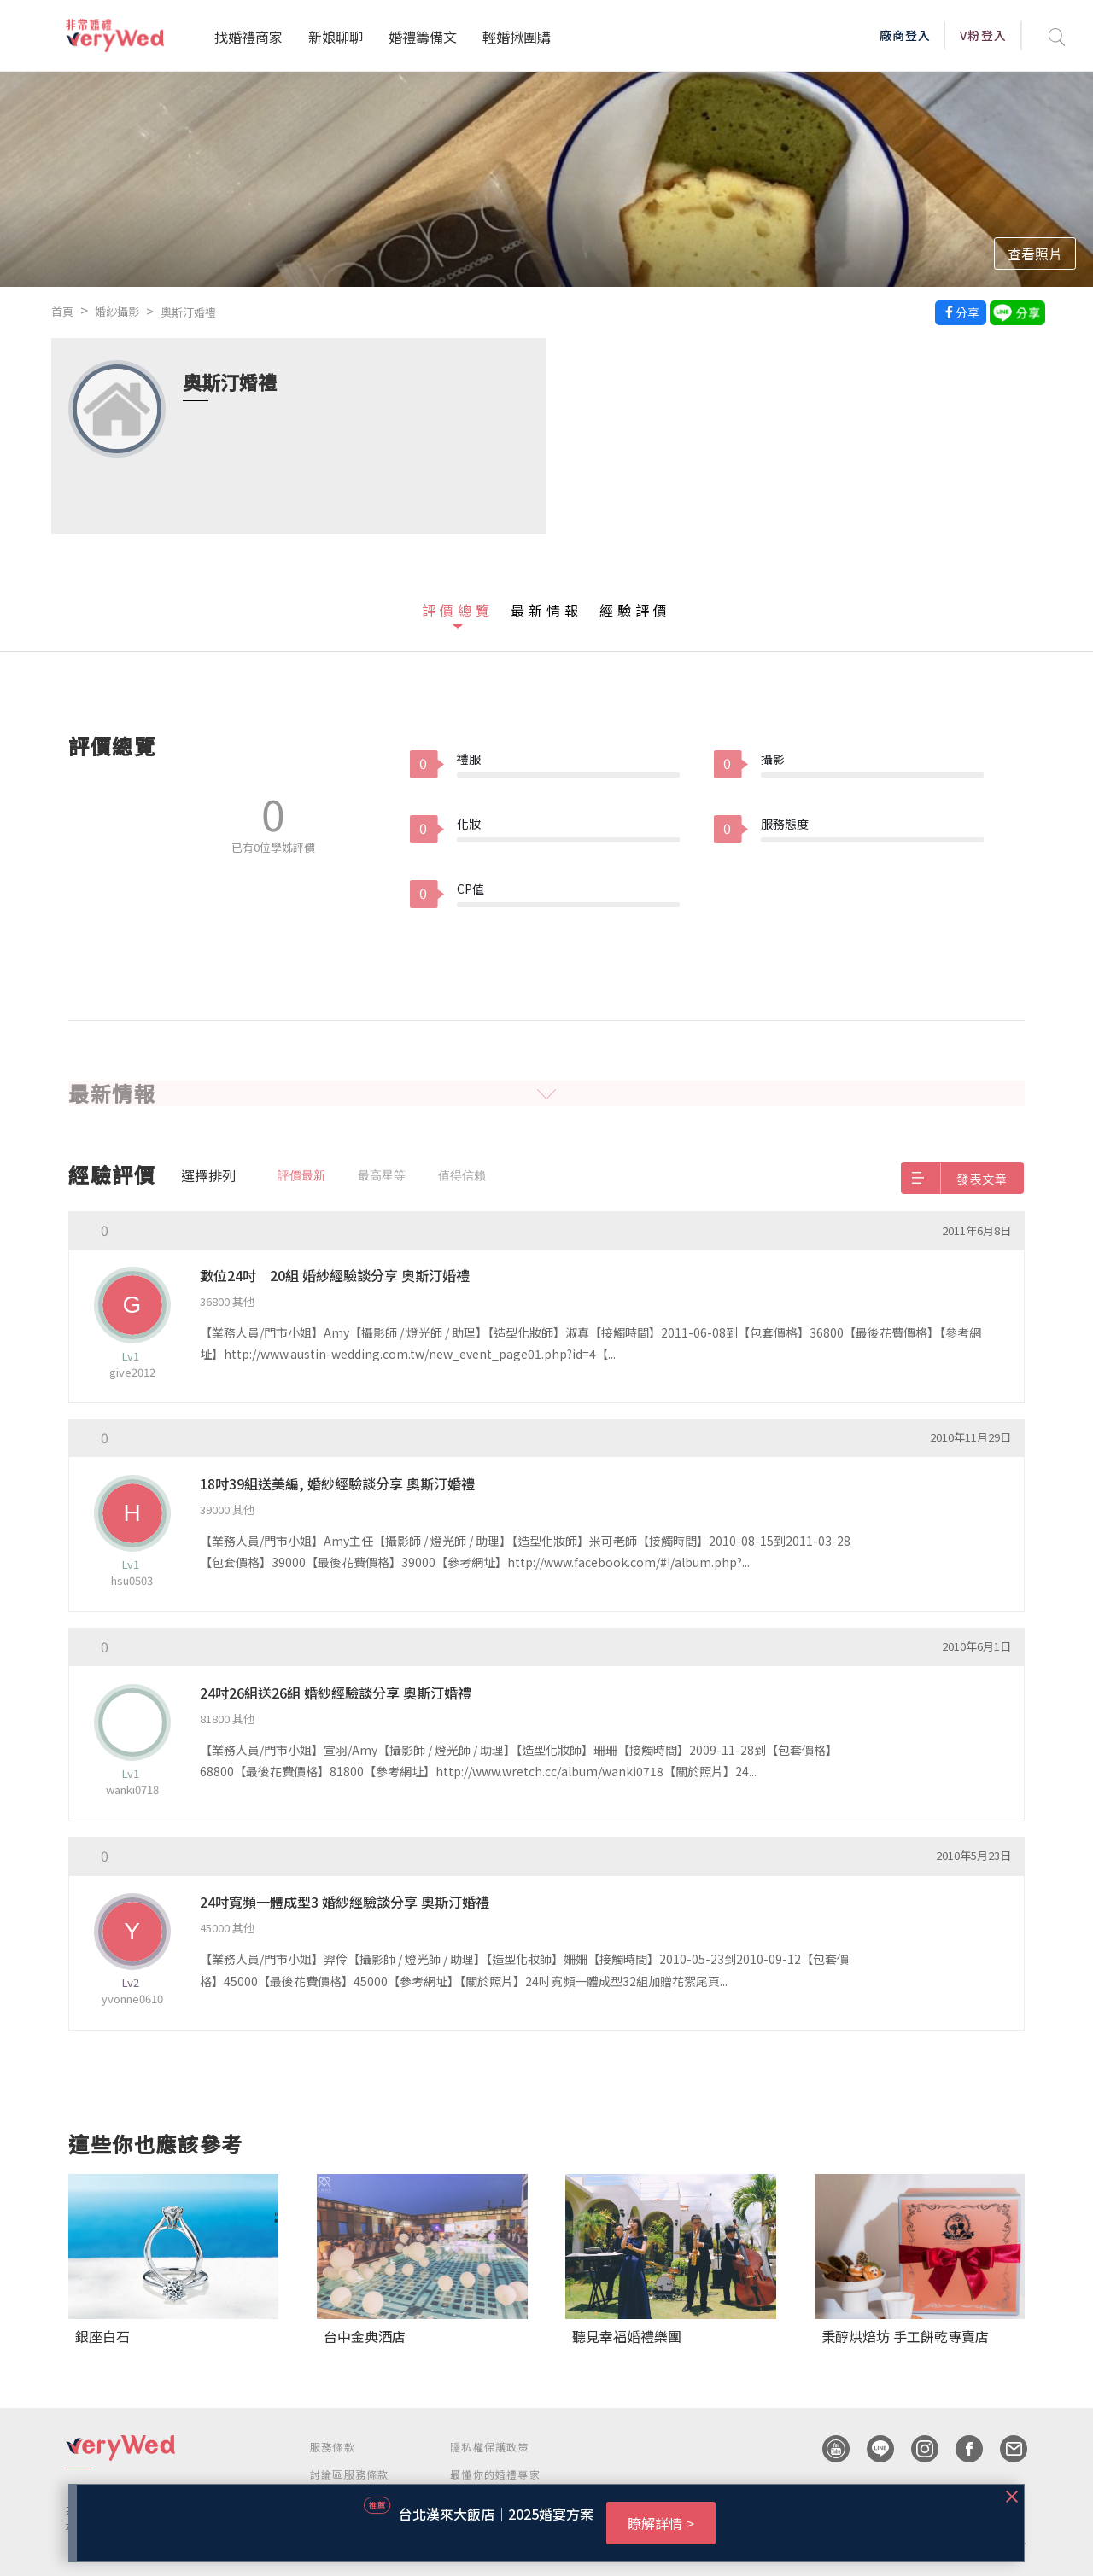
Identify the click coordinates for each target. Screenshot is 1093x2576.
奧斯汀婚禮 (188, 312)
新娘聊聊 (335, 36)
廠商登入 (905, 35)
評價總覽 (458, 610)
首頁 (62, 311)
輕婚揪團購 (516, 36)
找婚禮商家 (248, 36)
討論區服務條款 (349, 2474)
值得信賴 (462, 1175)
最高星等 (382, 1175)
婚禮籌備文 (423, 36)
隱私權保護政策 (489, 2446)
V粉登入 (983, 35)
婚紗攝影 (117, 311)
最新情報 (546, 610)
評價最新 (301, 1175)
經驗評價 (635, 610)
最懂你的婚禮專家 (495, 2474)
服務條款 (332, 2446)
